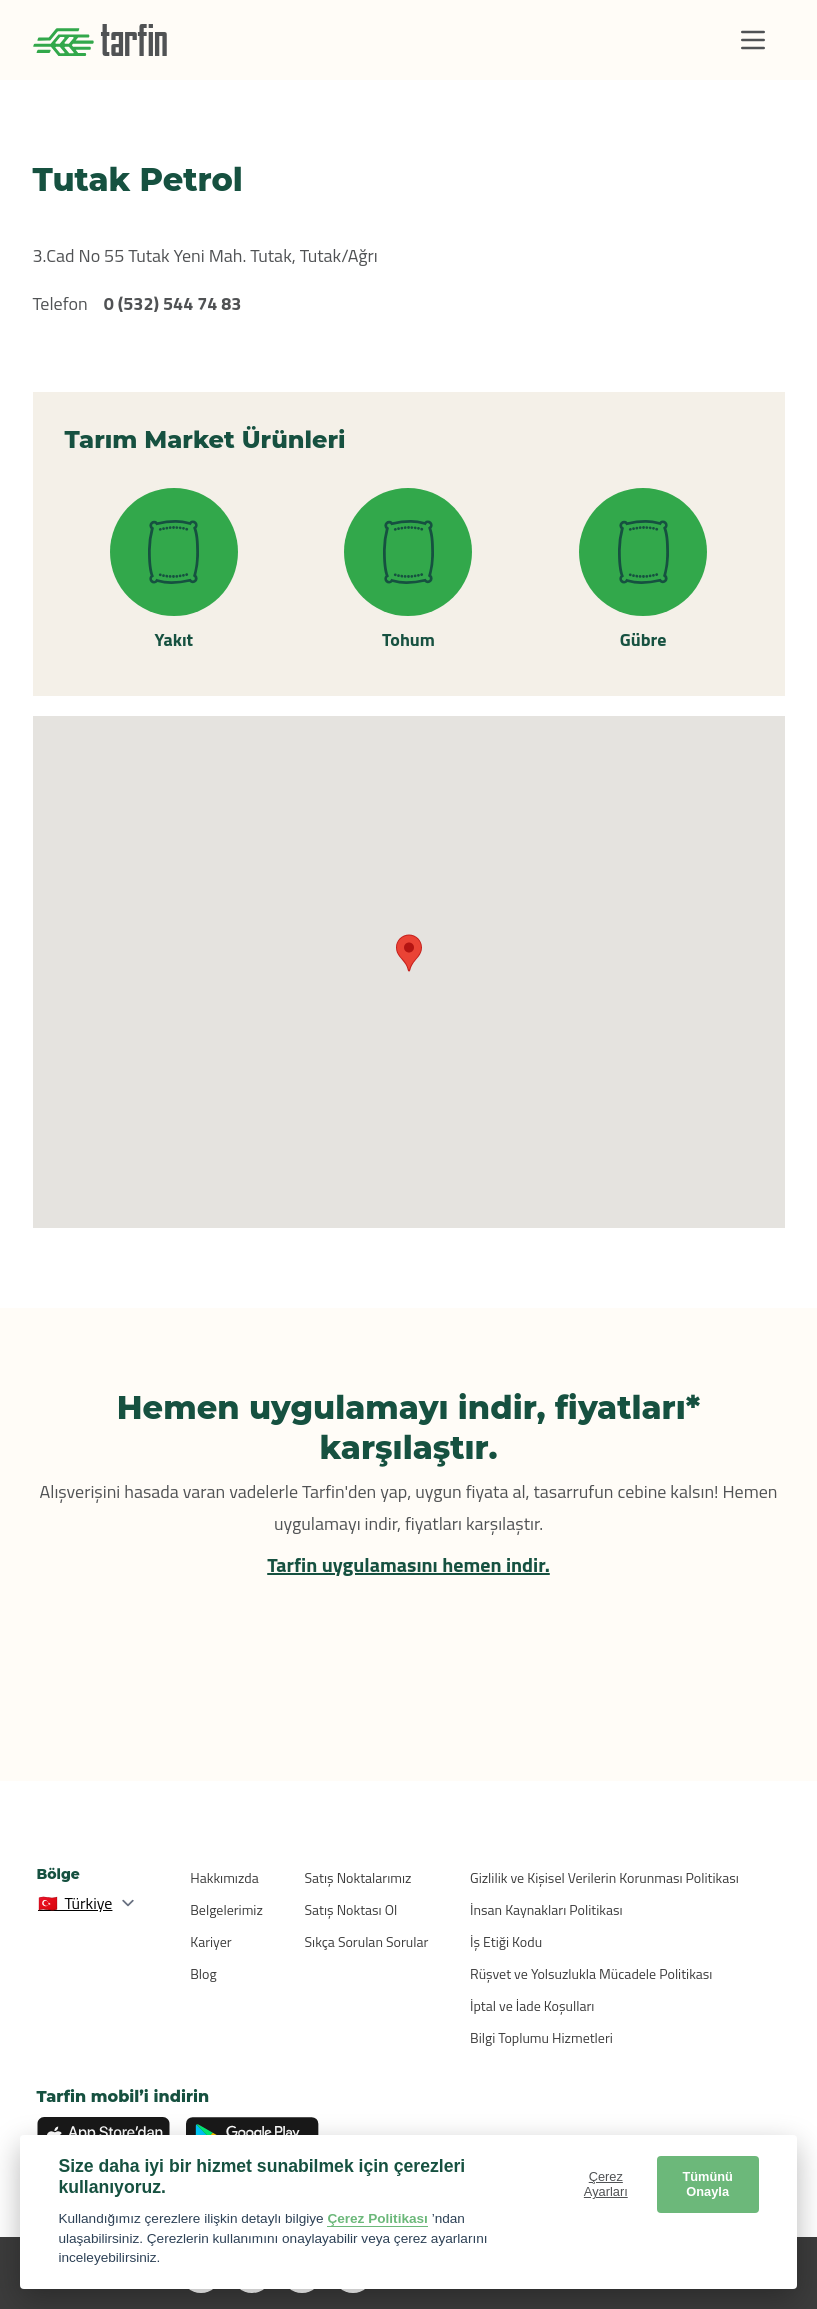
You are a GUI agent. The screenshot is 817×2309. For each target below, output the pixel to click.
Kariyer (210, 1941)
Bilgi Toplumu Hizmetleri (541, 2037)
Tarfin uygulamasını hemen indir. (408, 1564)
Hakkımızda (224, 1877)
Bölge (58, 1874)
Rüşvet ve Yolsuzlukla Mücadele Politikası (591, 1973)
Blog (203, 1973)
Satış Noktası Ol (351, 1909)
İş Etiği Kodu (506, 1941)
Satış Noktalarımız (358, 1877)
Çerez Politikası (377, 2218)
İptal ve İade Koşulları (532, 2005)
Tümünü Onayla (707, 2184)
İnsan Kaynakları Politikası (546, 1909)
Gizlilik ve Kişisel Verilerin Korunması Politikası (604, 1877)
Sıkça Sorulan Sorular (367, 1941)
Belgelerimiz (226, 1909)
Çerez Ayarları (606, 2184)
